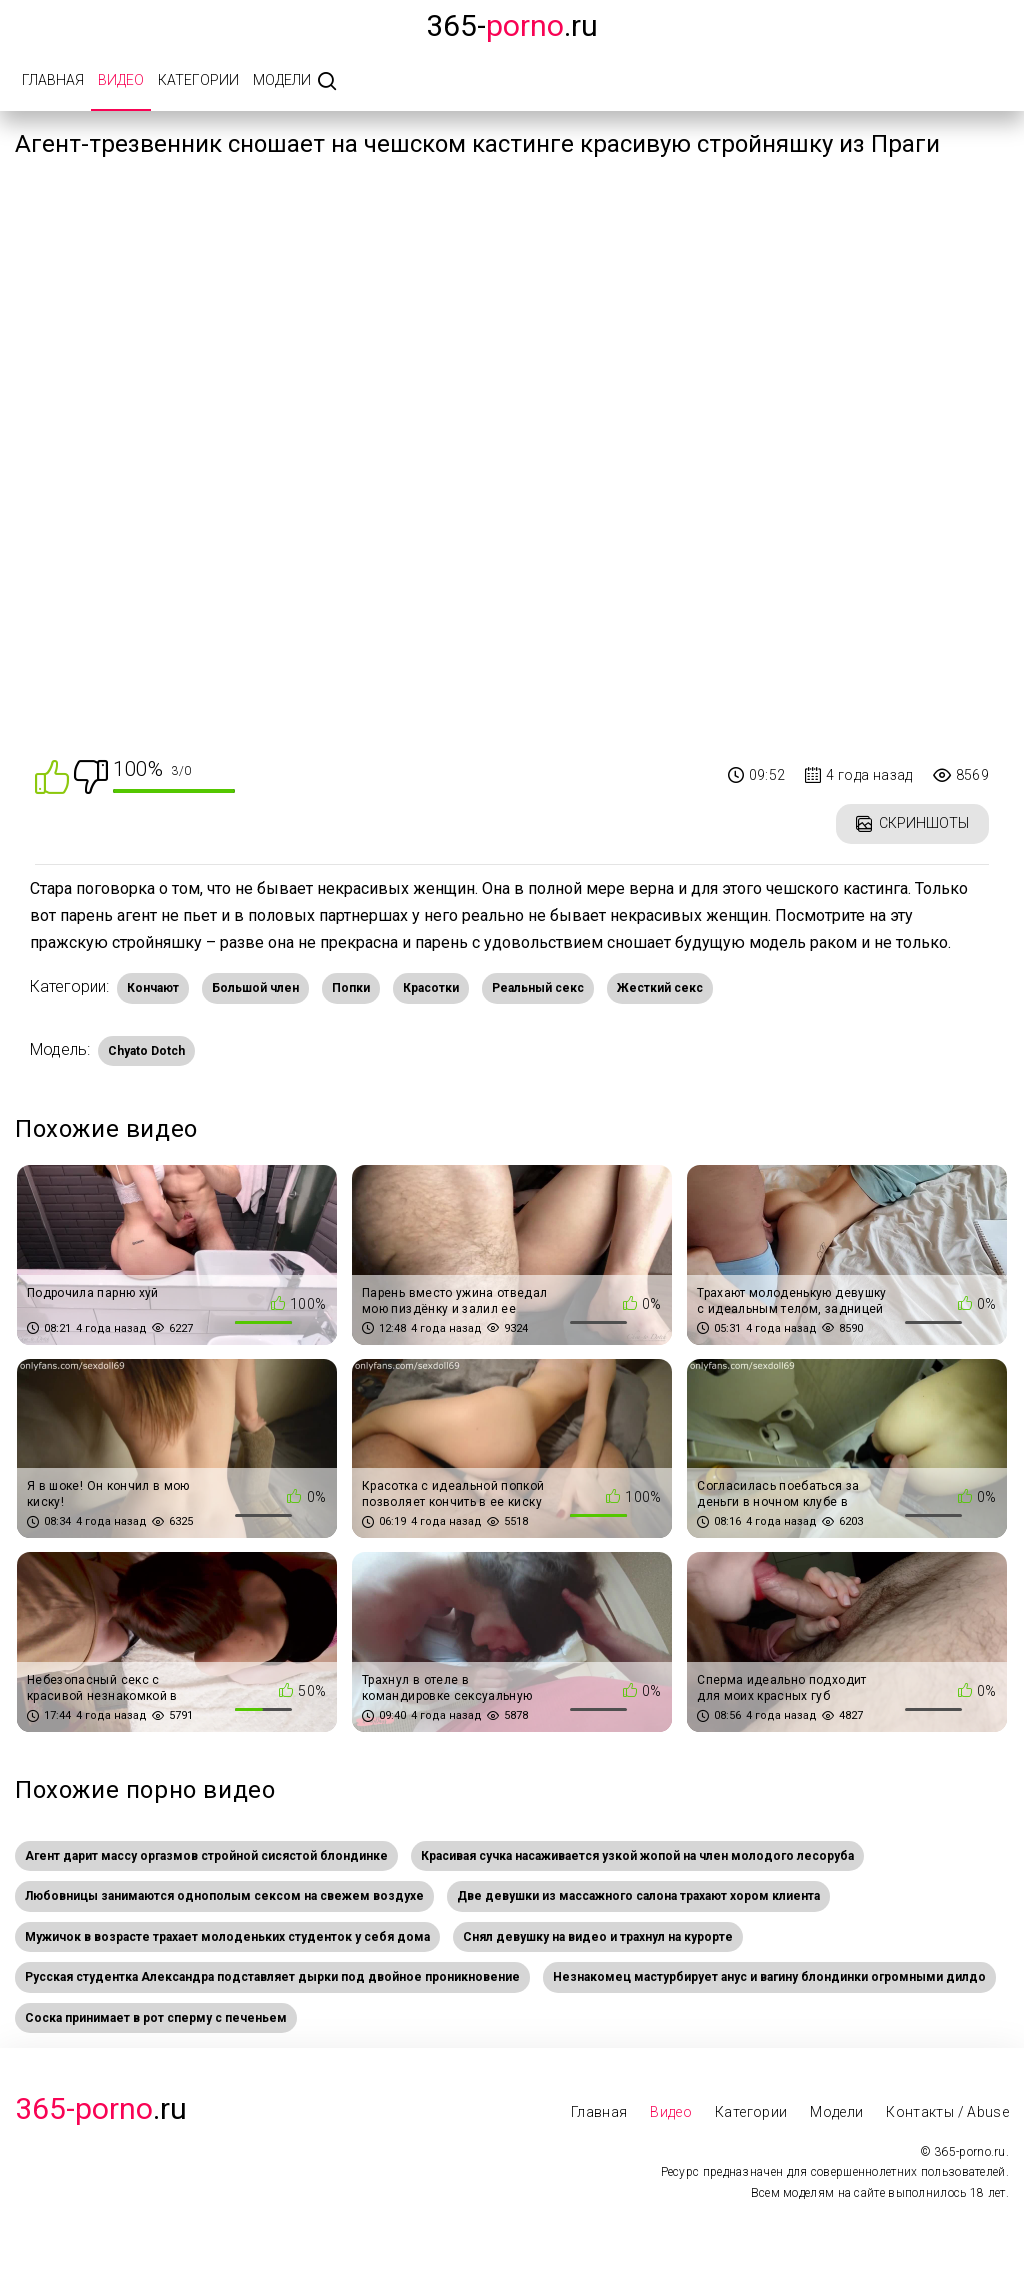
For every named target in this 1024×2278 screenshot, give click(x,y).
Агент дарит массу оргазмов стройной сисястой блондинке (206, 1856)
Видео (121, 80)
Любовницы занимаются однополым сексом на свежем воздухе (224, 1896)
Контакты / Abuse (947, 2112)
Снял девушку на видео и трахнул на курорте (598, 1937)
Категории (198, 80)
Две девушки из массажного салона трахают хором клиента (638, 1896)
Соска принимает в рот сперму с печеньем (156, 2018)
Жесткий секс (660, 988)
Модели (282, 80)
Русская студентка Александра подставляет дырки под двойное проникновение (272, 1977)
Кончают (153, 988)
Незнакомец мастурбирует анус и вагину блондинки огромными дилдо (769, 1977)
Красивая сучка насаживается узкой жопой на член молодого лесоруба (637, 1856)
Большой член (255, 988)
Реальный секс (538, 988)
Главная (53, 80)
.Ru (101, 2108)
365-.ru (512, 25)
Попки (351, 988)
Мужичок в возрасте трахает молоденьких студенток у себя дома (227, 1937)
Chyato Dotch (146, 1051)
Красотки (431, 988)
